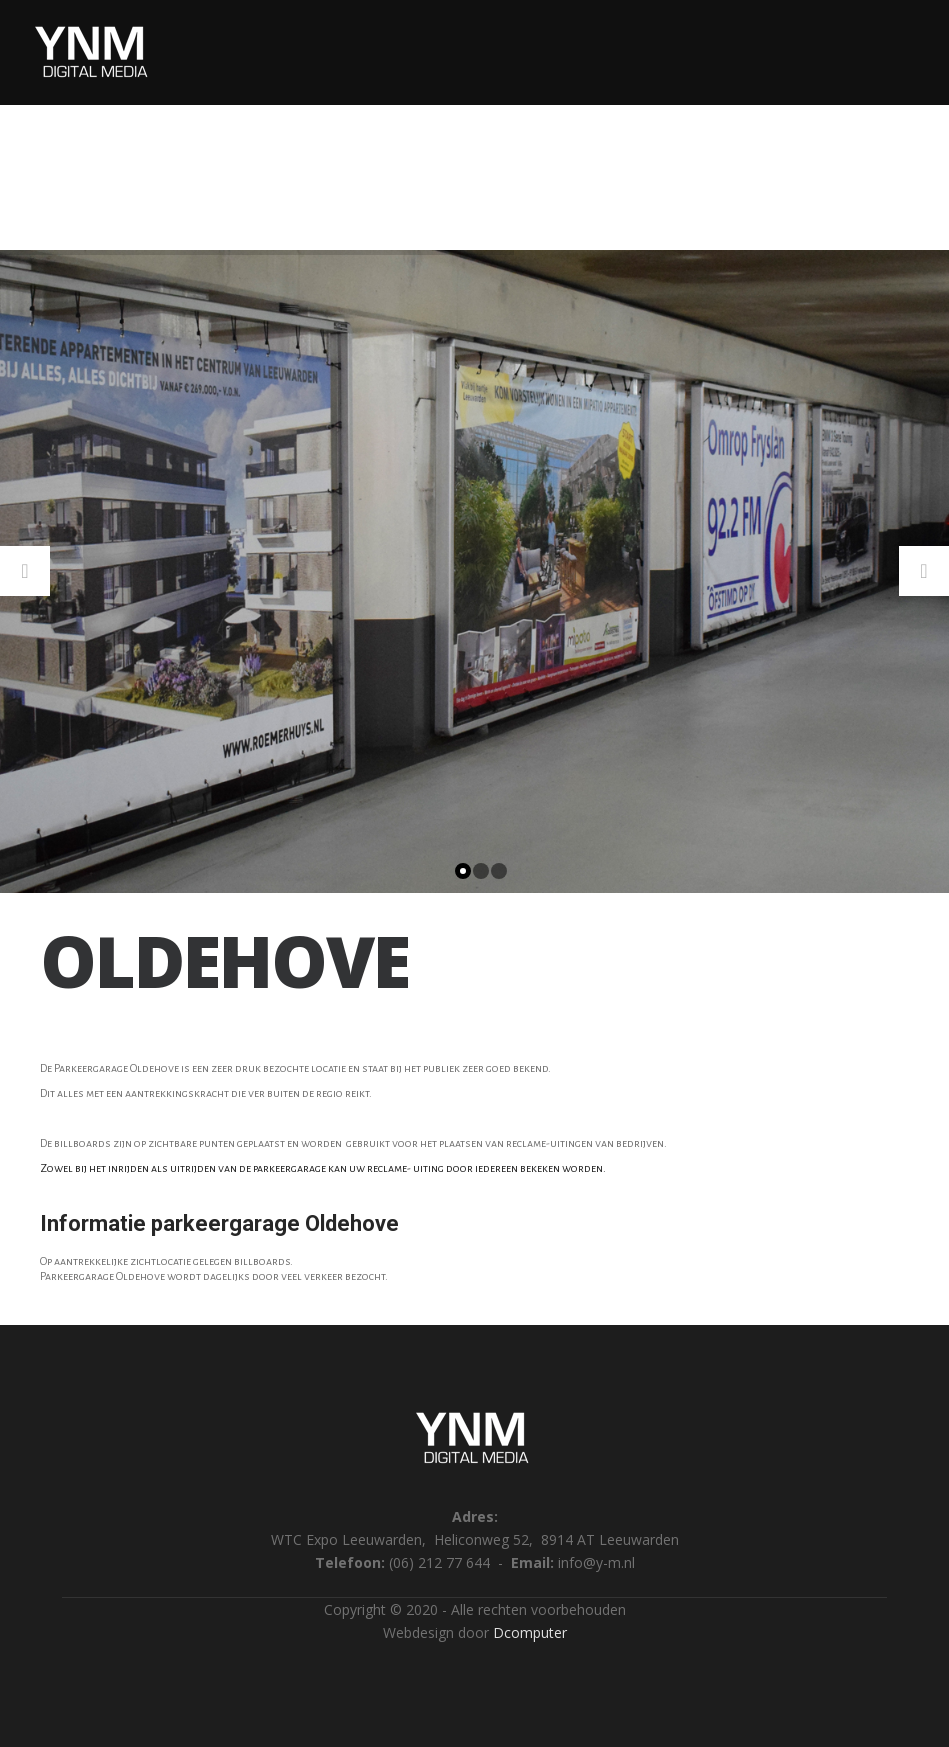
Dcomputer (530, 1632)
